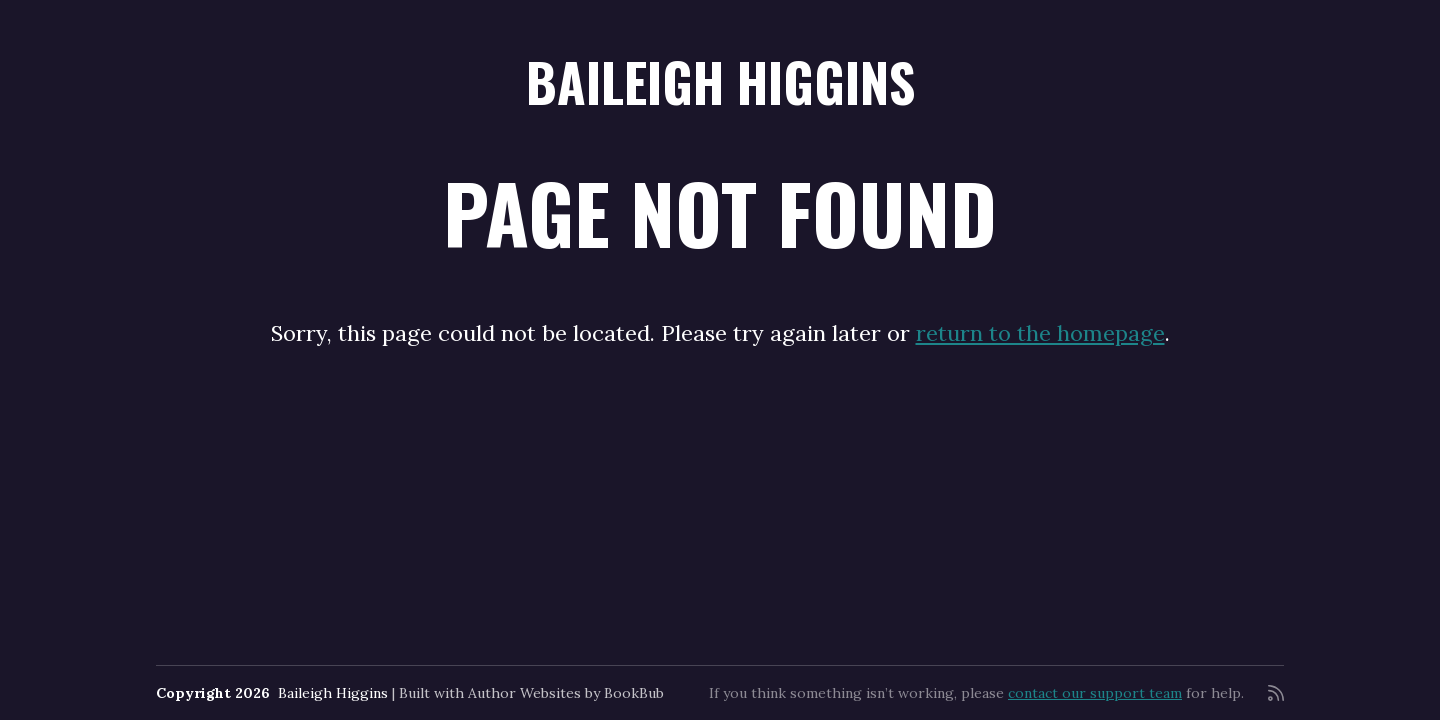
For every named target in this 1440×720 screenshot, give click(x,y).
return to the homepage (1040, 333)
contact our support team (1095, 693)
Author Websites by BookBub (566, 693)
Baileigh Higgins (720, 81)
